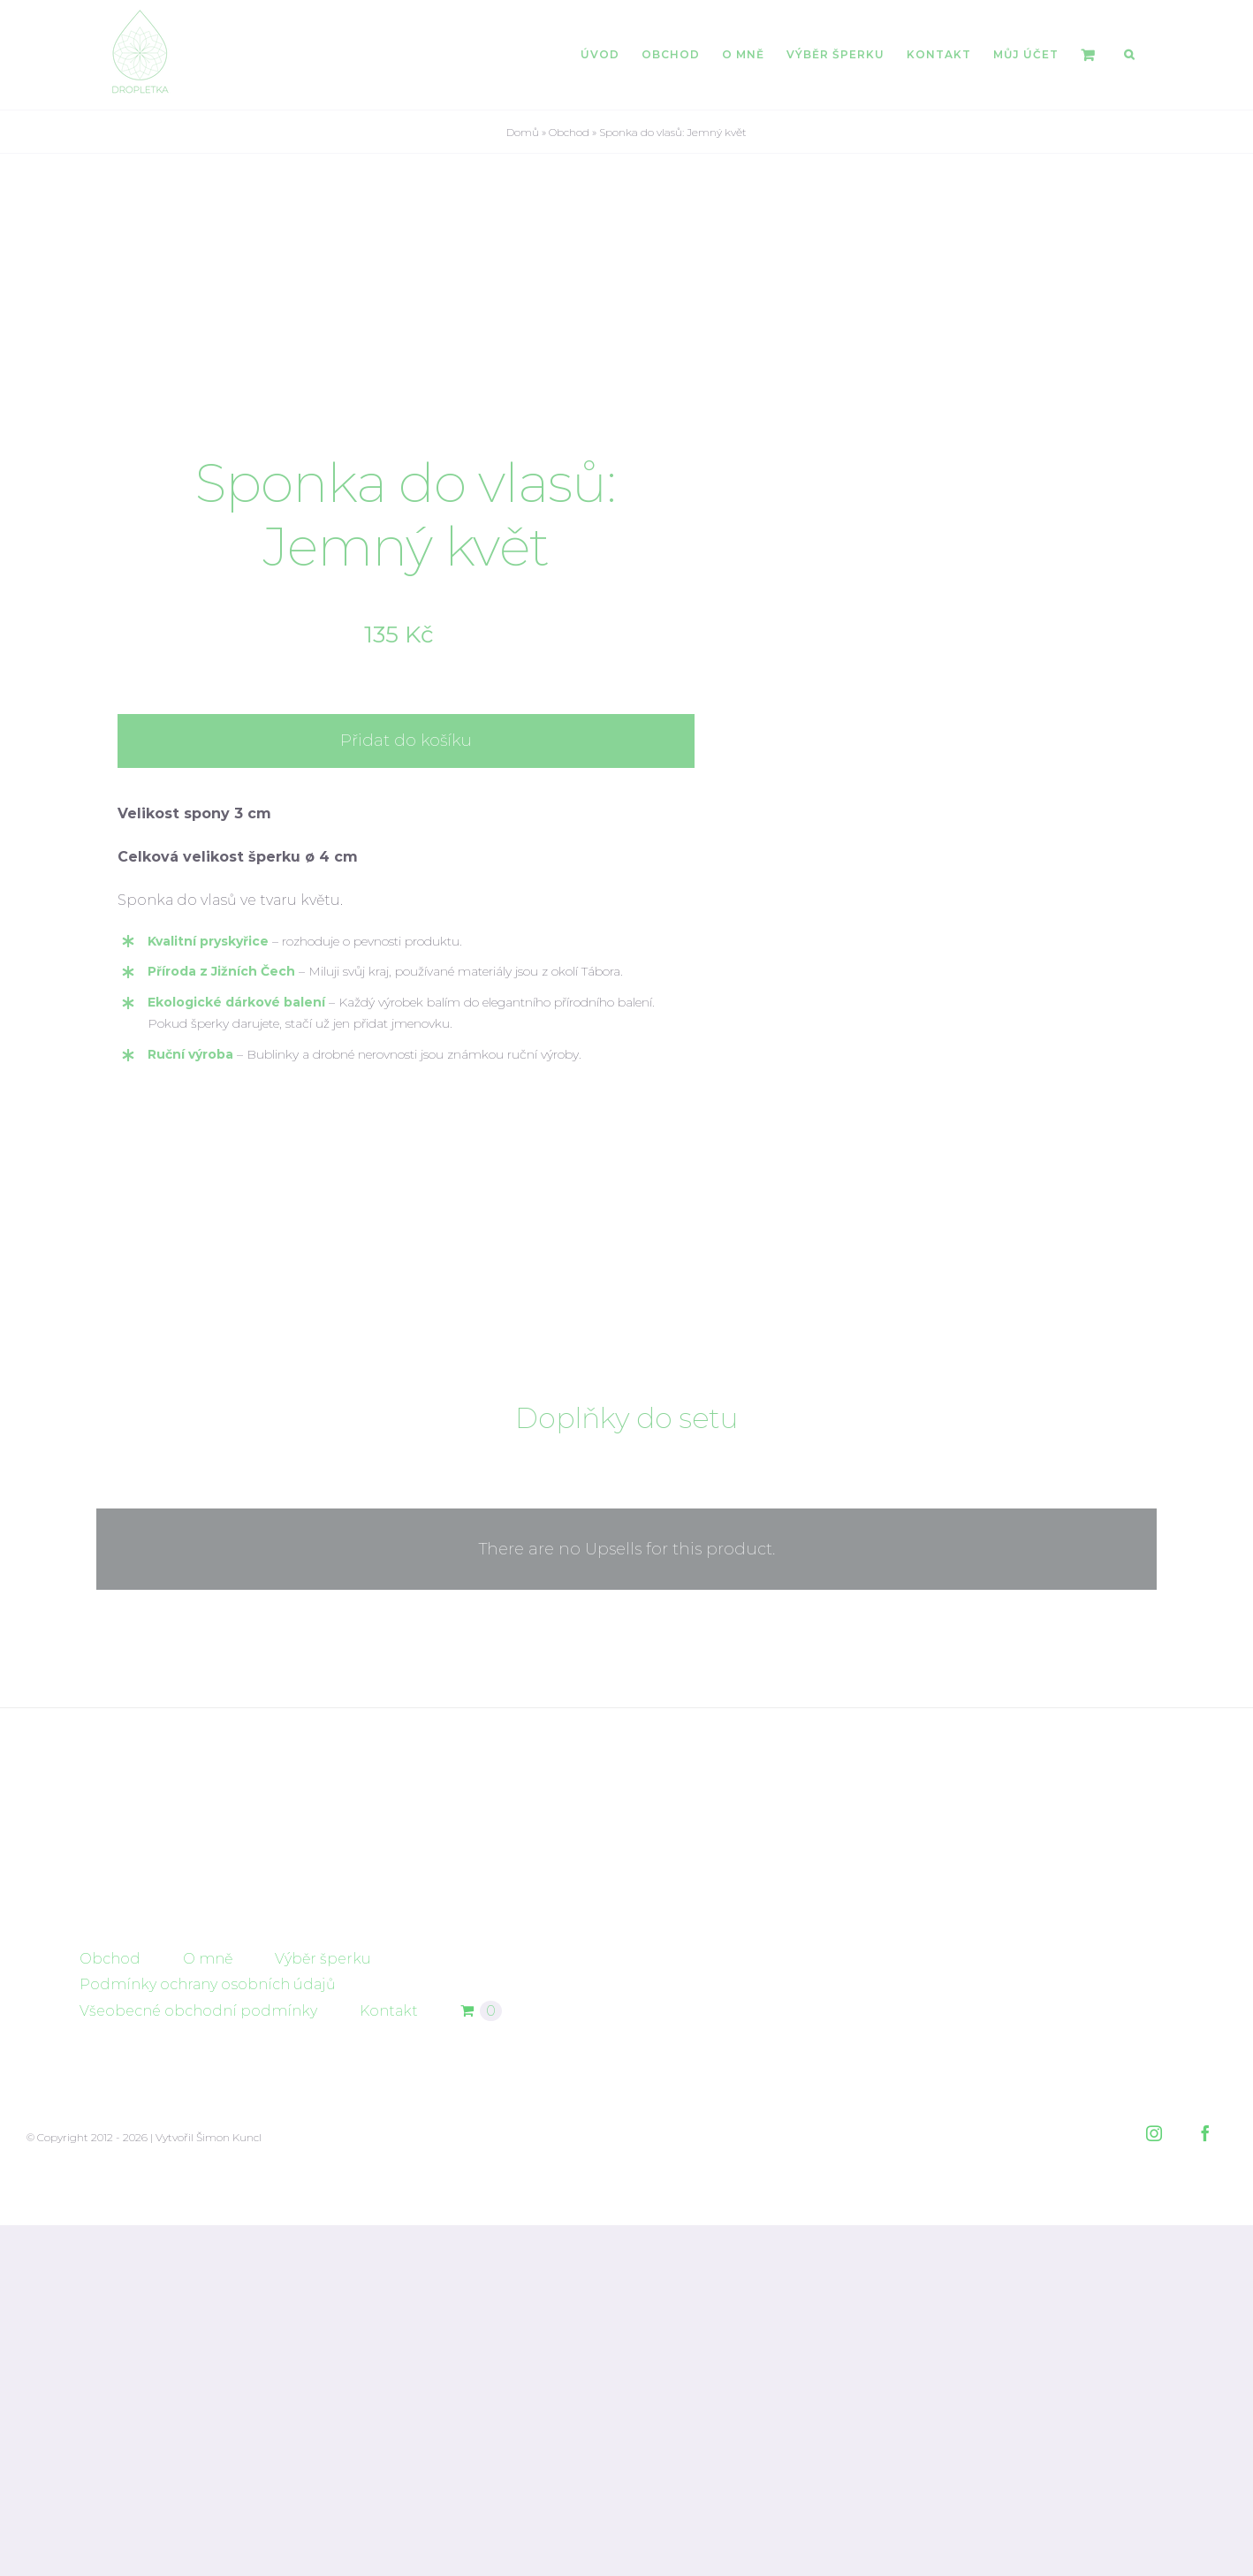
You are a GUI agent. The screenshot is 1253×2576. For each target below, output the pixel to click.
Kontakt (389, 2366)
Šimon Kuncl (229, 2493)
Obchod (569, 132)
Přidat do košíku (406, 919)
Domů (522, 132)
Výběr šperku (323, 2314)
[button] (1129, 55)
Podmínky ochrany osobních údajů (208, 2340)
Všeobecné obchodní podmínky (198, 2366)
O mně (207, 2314)
